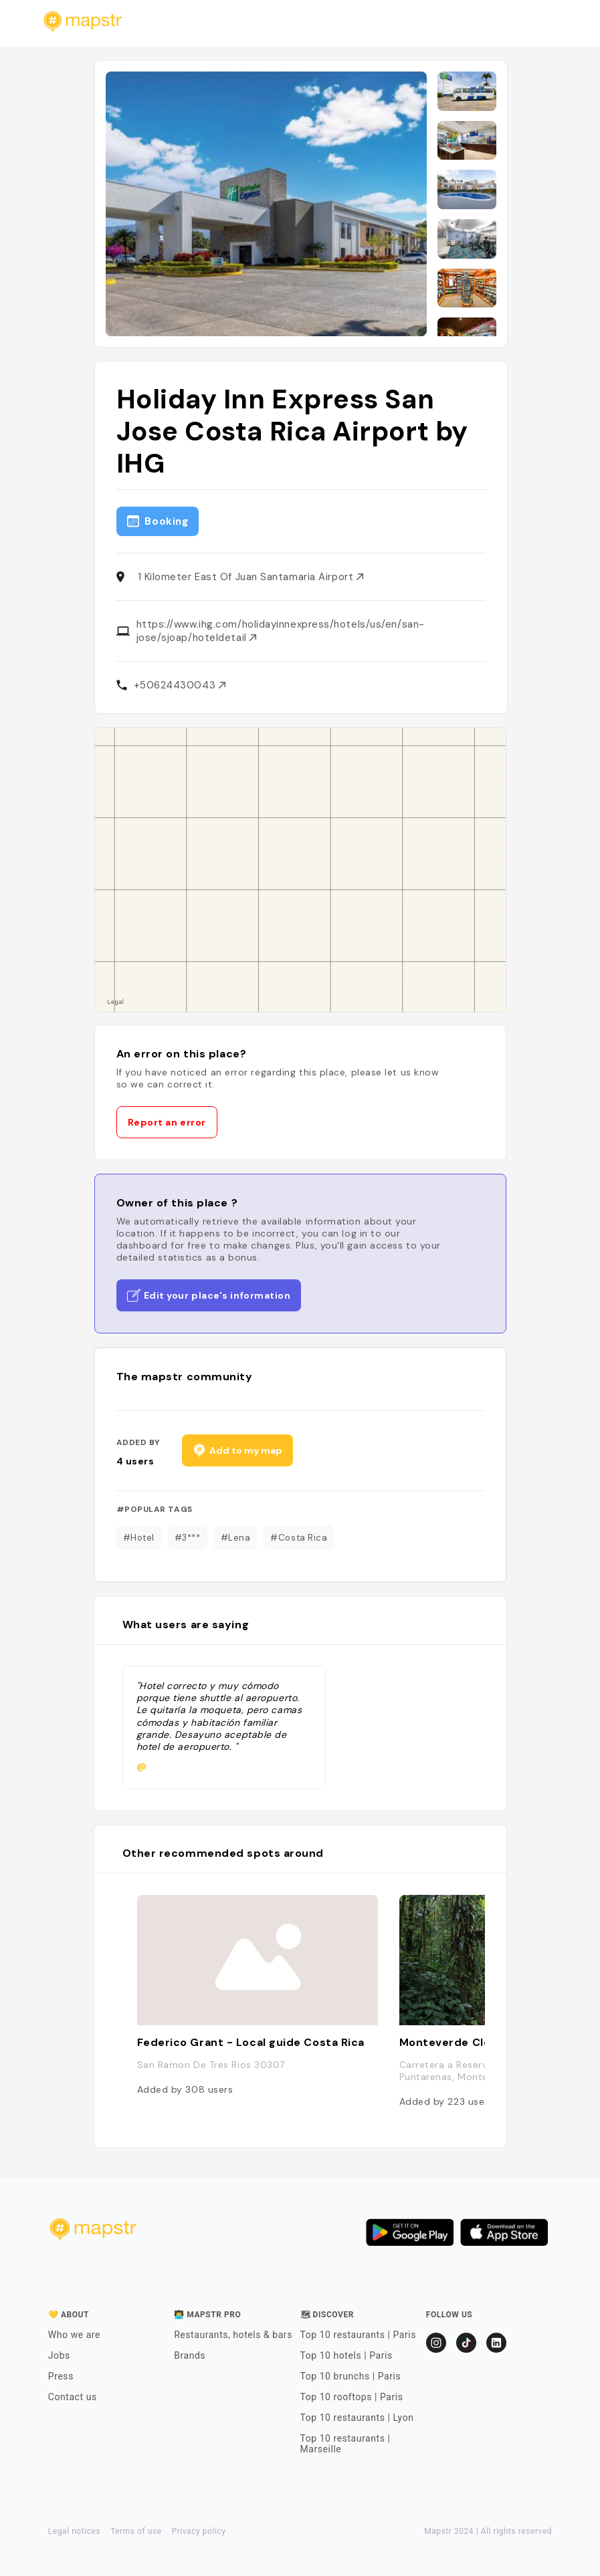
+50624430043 (179, 685)
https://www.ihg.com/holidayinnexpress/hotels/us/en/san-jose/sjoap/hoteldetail (280, 631)
